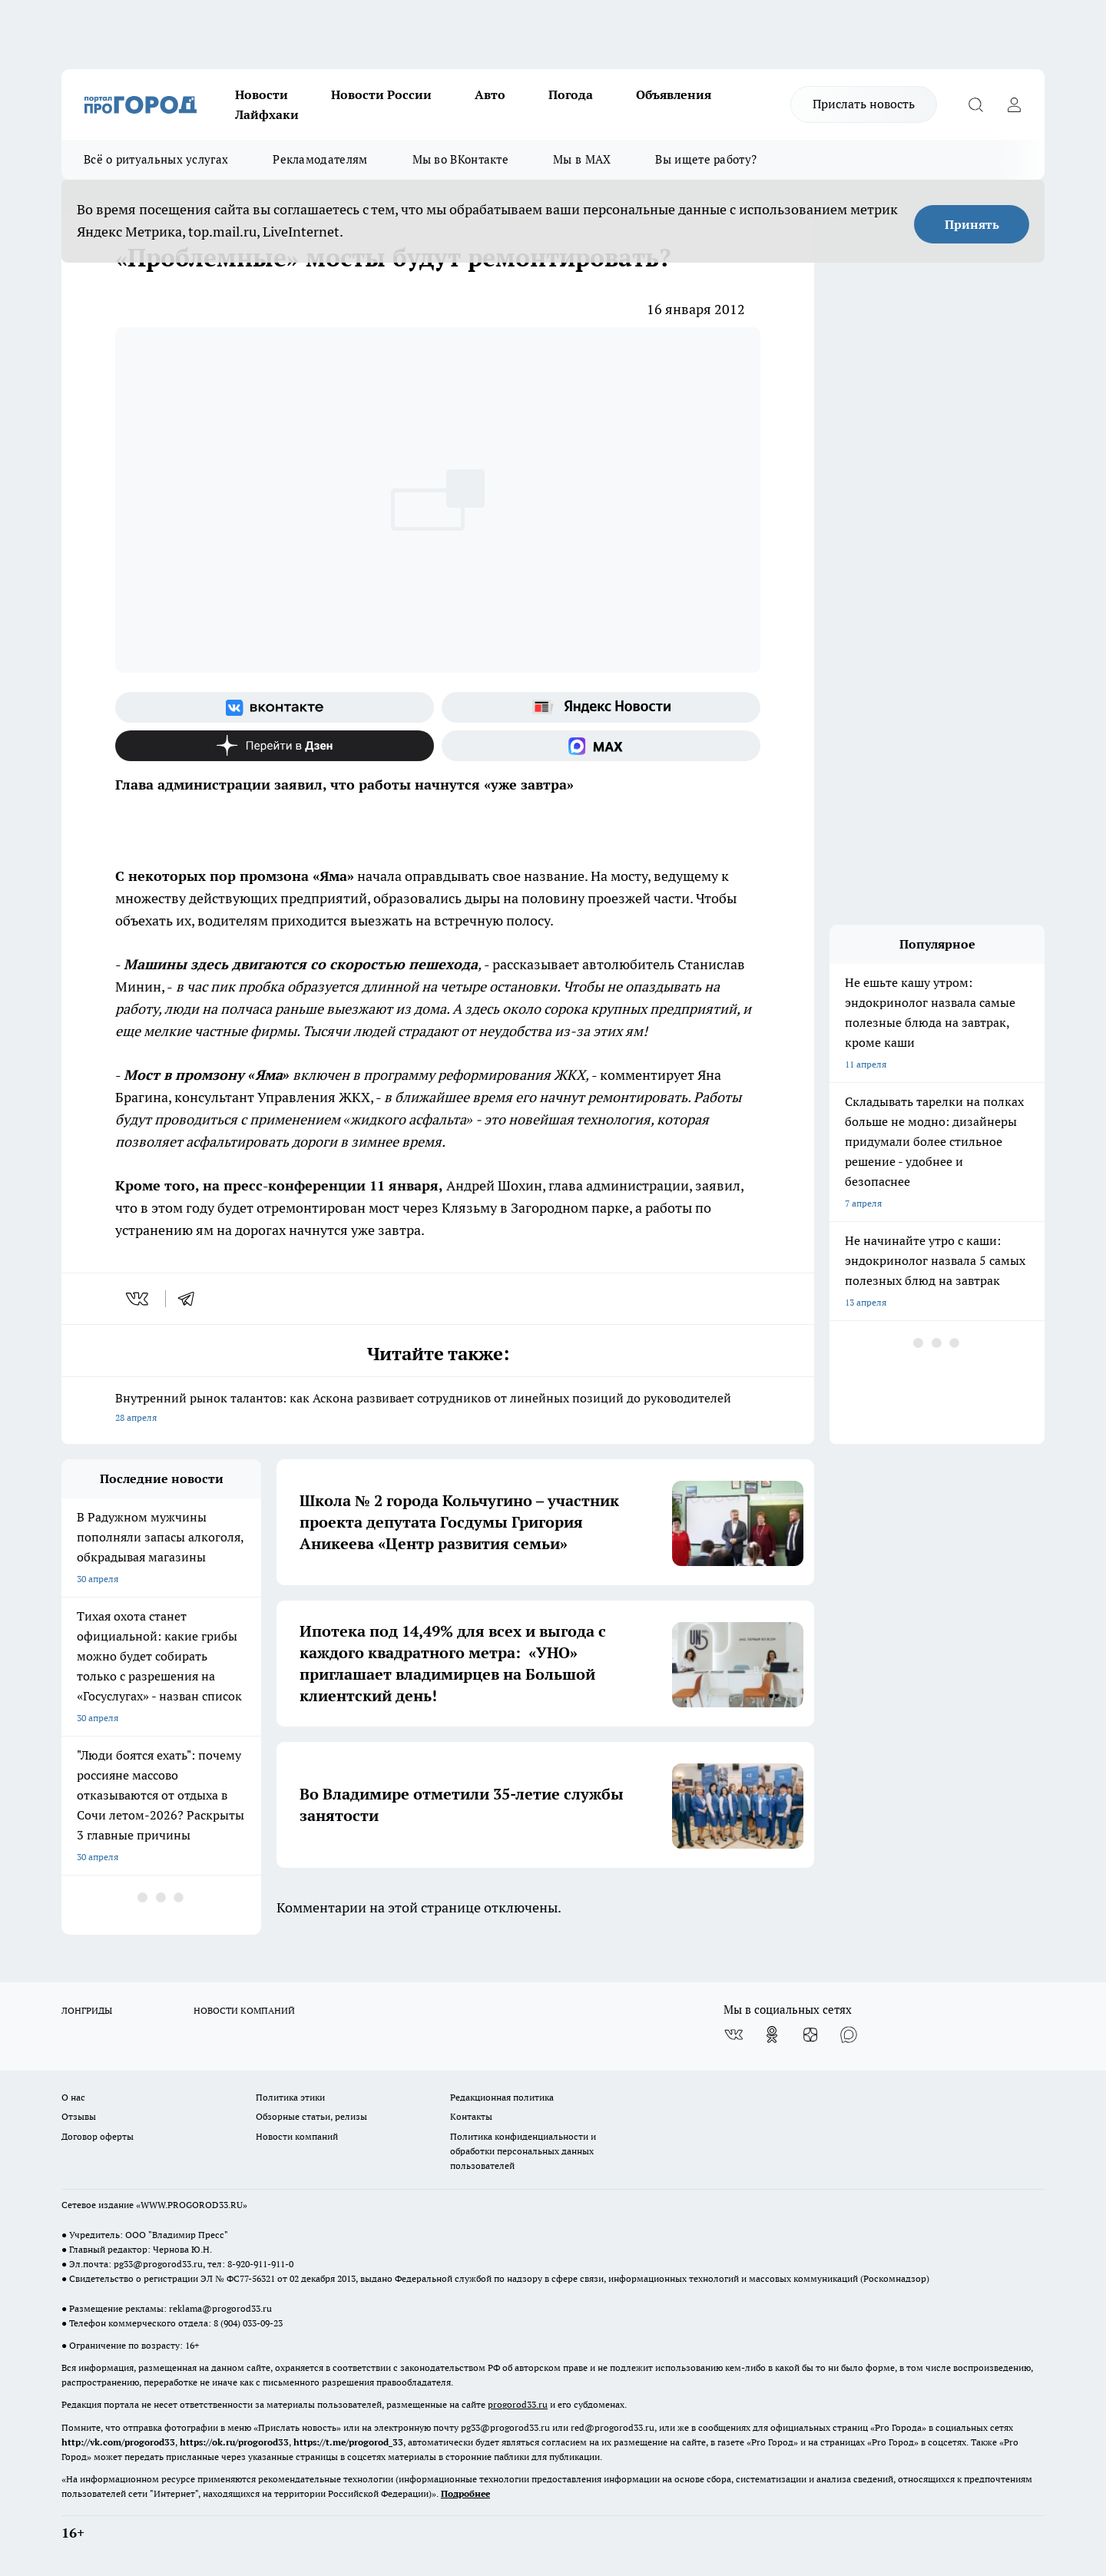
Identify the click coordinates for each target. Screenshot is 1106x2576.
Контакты (471, 2116)
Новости (261, 94)
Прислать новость (864, 103)
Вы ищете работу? (706, 159)
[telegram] (191, 1299)
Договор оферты (97, 2136)
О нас (73, 2097)
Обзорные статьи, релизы (311, 2116)
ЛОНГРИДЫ (86, 2010)
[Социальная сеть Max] (601, 745)
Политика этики (290, 2097)
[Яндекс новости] (601, 707)
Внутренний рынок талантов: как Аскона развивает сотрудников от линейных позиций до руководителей (437, 1409)
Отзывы (78, 2116)
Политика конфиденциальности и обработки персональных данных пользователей (523, 2151)
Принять (972, 224)
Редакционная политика (502, 2097)
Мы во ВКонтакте (460, 159)
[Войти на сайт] (1013, 104)
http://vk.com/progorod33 (118, 2442)
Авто (490, 94)
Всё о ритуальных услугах (156, 159)
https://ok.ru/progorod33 (234, 2442)
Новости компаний (297, 2136)
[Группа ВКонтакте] (274, 707)
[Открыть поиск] (975, 104)
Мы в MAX (582, 159)
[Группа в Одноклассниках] (772, 2034)
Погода (570, 94)
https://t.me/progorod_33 (348, 2442)
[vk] (138, 1299)
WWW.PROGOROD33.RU (192, 2204)
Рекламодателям (320, 159)
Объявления (673, 94)
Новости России (381, 94)
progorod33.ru (518, 2404)
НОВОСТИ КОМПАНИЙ (244, 2010)
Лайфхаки (267, 114)
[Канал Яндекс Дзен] (274, 745)
